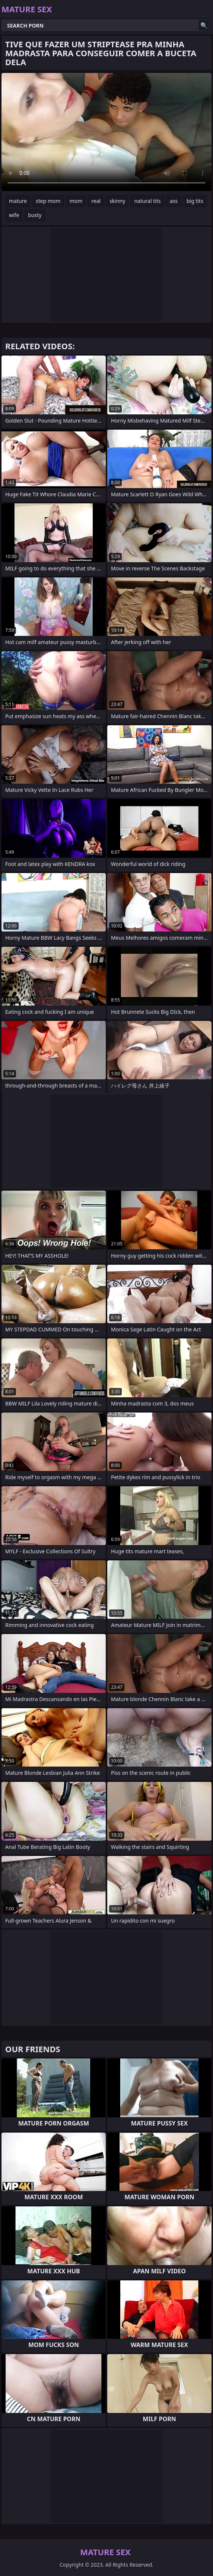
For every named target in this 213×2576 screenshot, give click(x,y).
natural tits (147, 200)
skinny (117, 200)
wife (14, 215)
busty (34, 215)
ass (174, 200)
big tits (195, 200)
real (96, 200)
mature (18, 200)
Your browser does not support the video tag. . (106, 132)
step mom (48, 200)
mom (76, 200)
